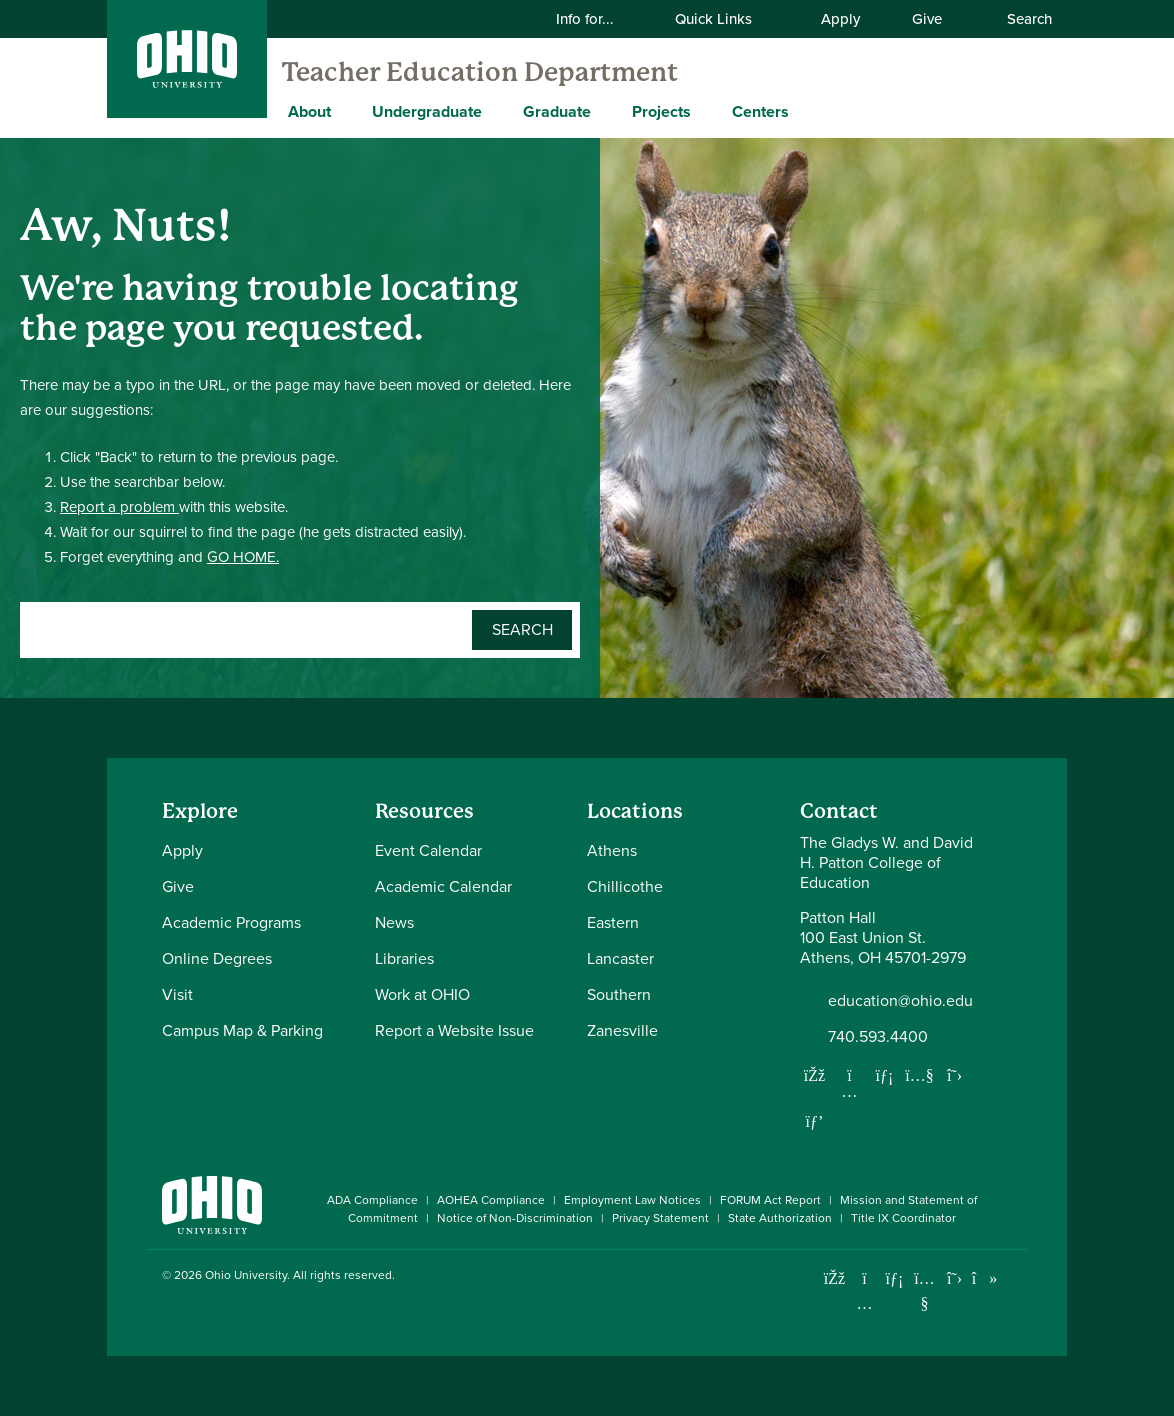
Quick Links (726, 19)
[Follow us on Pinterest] (815, 1121)
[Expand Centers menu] (804, 111)
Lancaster (620, 958)
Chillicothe (625, 886)
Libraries (404, 958)
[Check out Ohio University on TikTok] (984, 1278)
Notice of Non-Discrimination (515, 1218)
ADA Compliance (372, 1200)
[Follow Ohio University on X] (954, 1278)
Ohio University (246, 1275)
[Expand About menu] (346, 111)
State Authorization (780, 1218)
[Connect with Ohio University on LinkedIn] (894, 1278)
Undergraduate (427, 111)
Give (927, 19)
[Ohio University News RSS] (1014, 1278)
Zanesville (622, 1030)
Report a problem (119, 507)
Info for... (597, 19)
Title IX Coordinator (903, 1218)
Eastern (613, 922)
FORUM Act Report (770, 1200)
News (394, 922)
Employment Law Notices (632, 1200)
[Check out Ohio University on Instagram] (864, 1303)
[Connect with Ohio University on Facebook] (834, 1278)
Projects (661, 111)
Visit (177, 994)
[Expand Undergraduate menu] (497, 111)
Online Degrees (217, 958)
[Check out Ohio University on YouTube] (924, 1290)
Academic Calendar (443, 886)
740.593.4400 (878, 1037)
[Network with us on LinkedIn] (885, 1075)
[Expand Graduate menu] (606, 111)
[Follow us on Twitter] (955, 1075)
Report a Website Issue (454, 1030)
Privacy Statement (660, 1218)
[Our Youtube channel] (920, 1075)
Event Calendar (428, 850)
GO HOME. (243, 557)
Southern (619, 994)
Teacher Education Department (480, 72)
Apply (840, 19)
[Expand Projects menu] (706, 111)
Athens (612, 850)
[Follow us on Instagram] (850, 1091)
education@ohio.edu (900, 1001)
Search (1019, 19)
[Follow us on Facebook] (815, 1075)
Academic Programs (231, 922)
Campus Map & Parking (242, 1030)
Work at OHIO (422, 994)
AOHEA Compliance (491, 1200)
